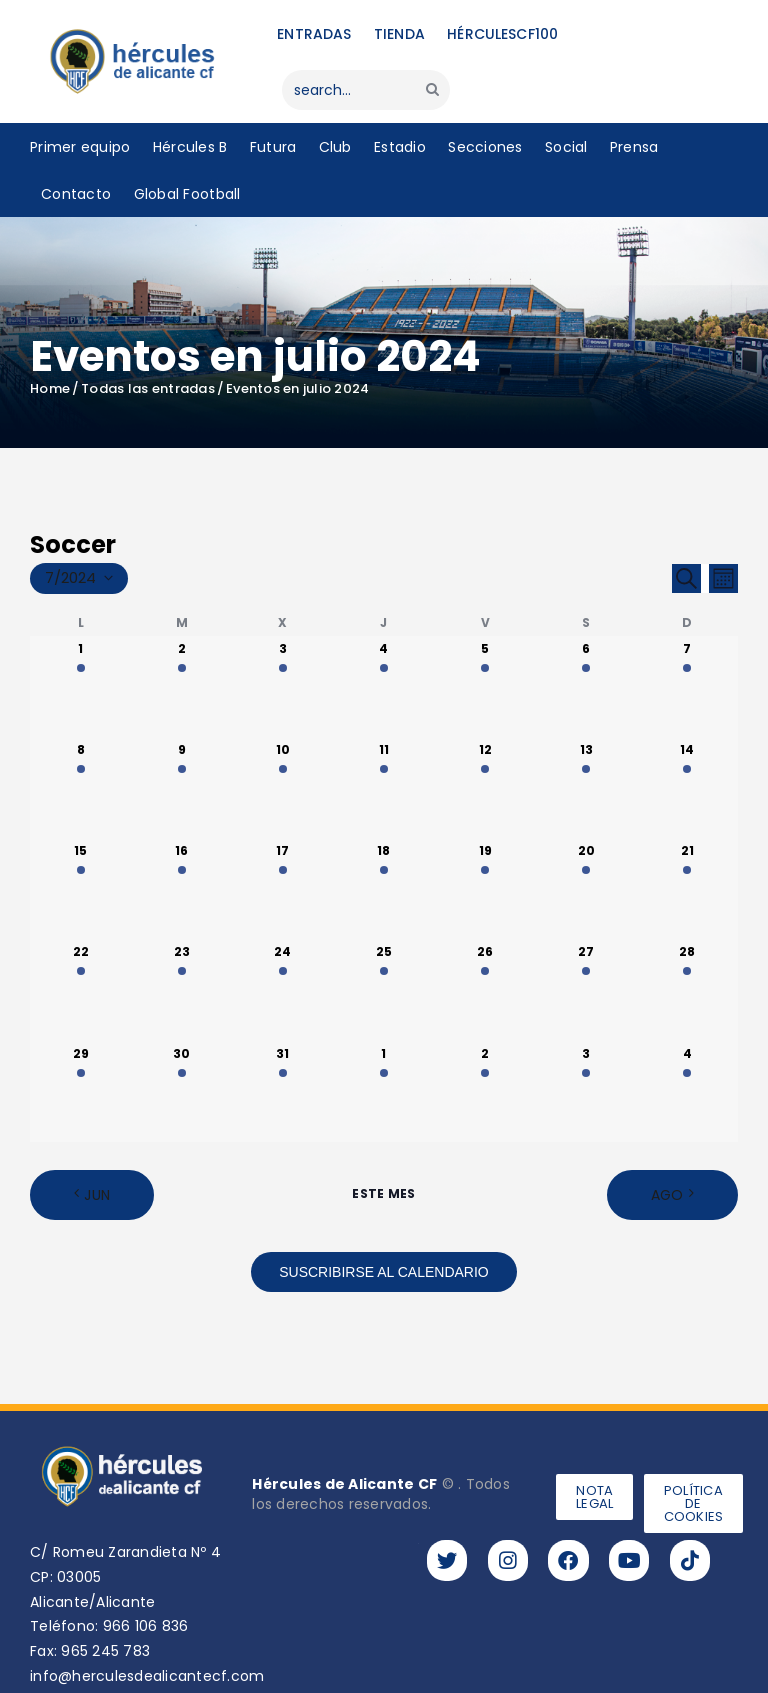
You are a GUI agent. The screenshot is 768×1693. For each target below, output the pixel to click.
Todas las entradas (148, 388)
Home (50, 389)
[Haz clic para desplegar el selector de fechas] (79, 579)
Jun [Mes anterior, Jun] (97, 1195)
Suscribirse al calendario (384, 1272)
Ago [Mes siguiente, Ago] (667, 1195)
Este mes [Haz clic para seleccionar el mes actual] (383, 1194)
